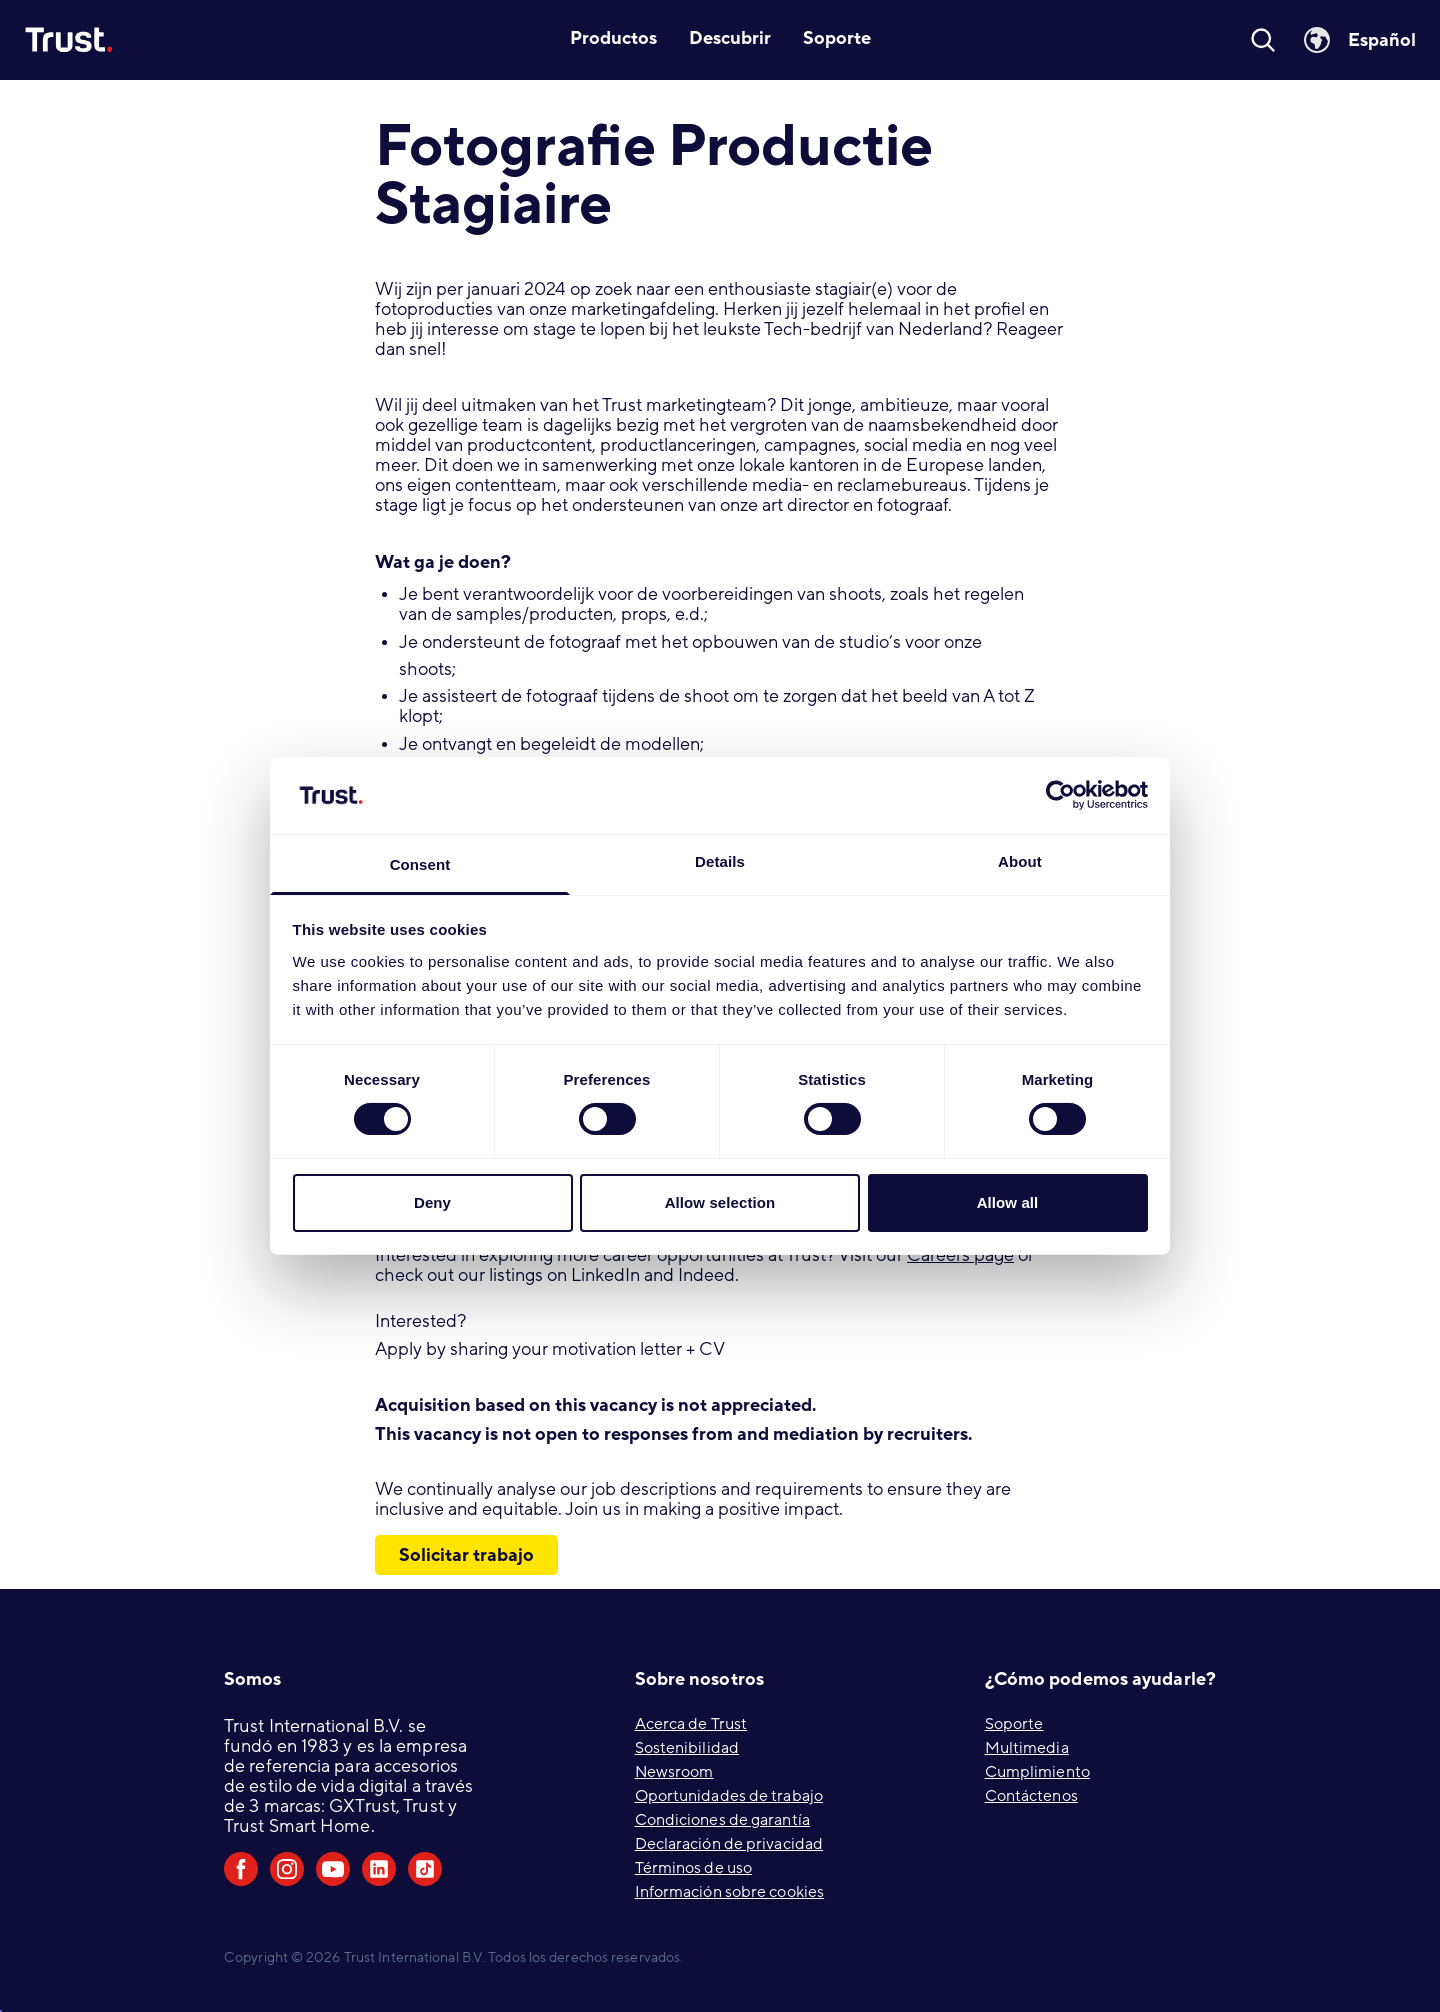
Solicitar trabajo (466, 1555)
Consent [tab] (420, 864)
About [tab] (1020, 861)
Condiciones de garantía (722, 1820)
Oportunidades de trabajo (729, 1796)
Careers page (960, 1255)
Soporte (1014, 1724)
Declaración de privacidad (729, 1844)
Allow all (1008, 1202)
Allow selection (720, 1202)
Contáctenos (1031, 1796)
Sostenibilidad (687, 1748)
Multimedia (1027, 1748)
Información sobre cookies (730, 1892)
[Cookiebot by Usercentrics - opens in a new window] (1060, 795)
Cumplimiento (1037, 1772)
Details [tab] (720, 861)
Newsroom (674, 1772)
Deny (432, 1202)
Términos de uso (694, 1868)
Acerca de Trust (691, 1724)
